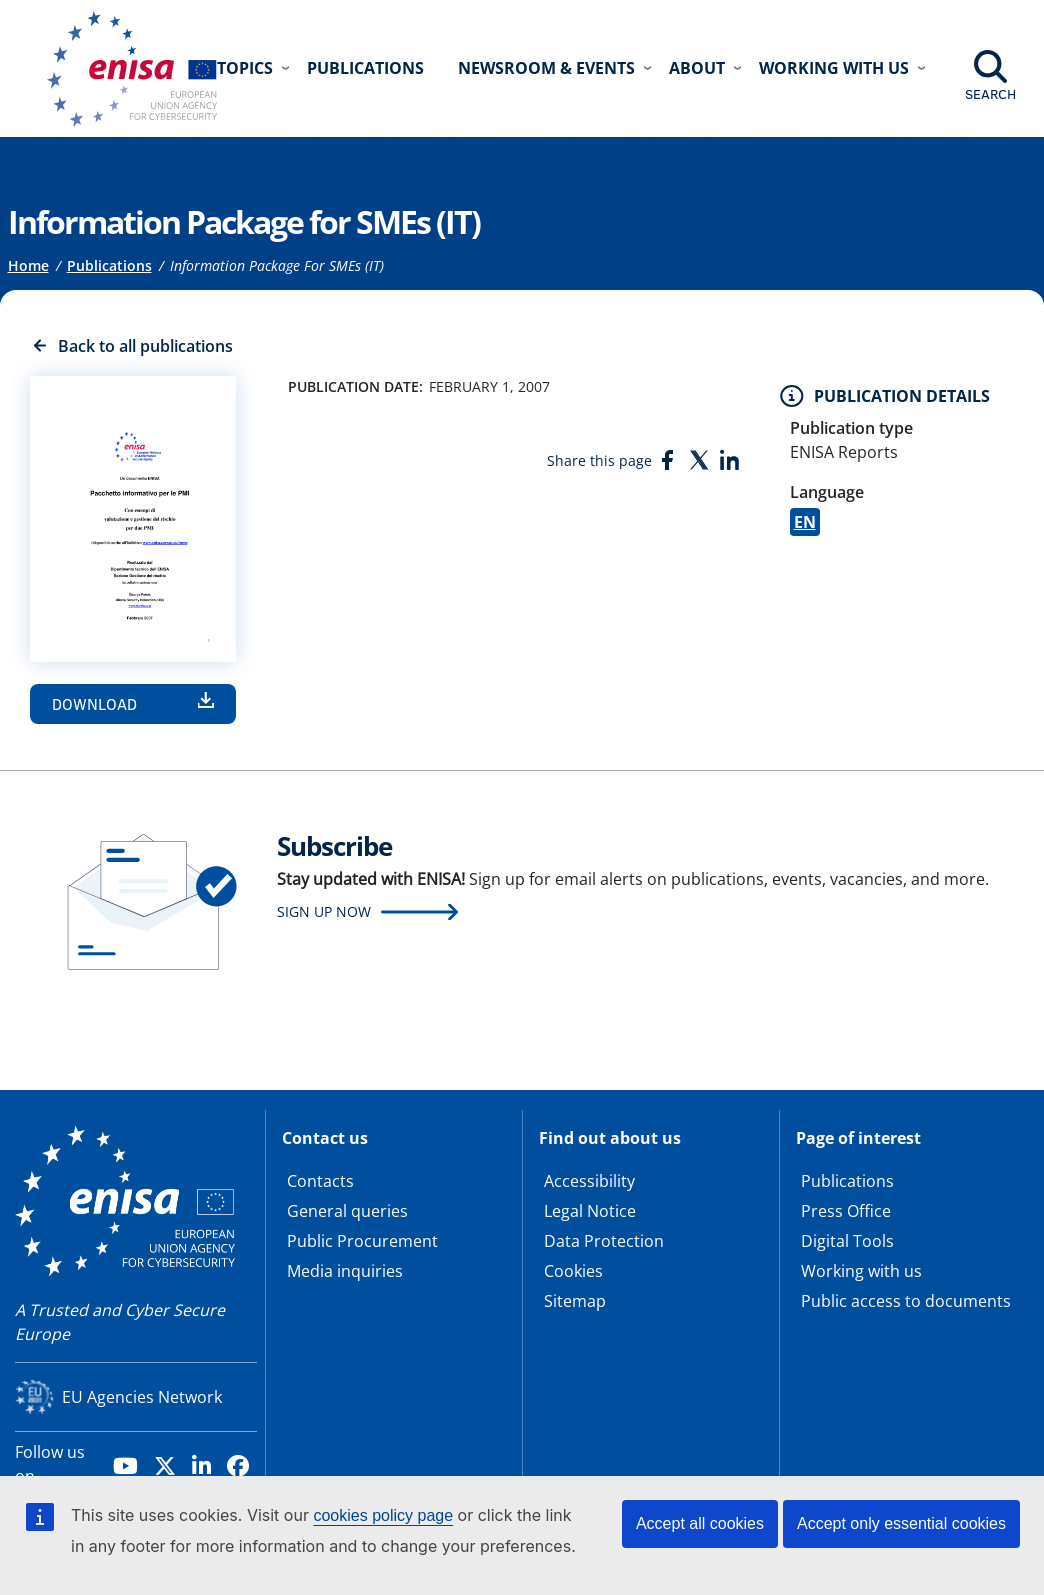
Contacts (320, 1181)
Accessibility (589, 1181)
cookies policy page (383, 1515)
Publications (365, 68)
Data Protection (604, 1241)
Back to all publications (145, 346)
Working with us (861, 1271)
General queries (347, 1211)
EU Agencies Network (142, 1397)
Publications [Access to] (109, 265)
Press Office (846, 1211)
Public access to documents (906, 1301)
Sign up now (324, 911)
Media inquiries (345, 1271)
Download (94, 704)
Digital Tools (847, 1241)
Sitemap (575, 1301)
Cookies (573, 1271)
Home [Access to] (28, 265)
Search (990, 94)
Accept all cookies (700, 1523)
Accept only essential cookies (901, 1523)
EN (805, 522)
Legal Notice (590, 1211)
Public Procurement (362, 1241)
